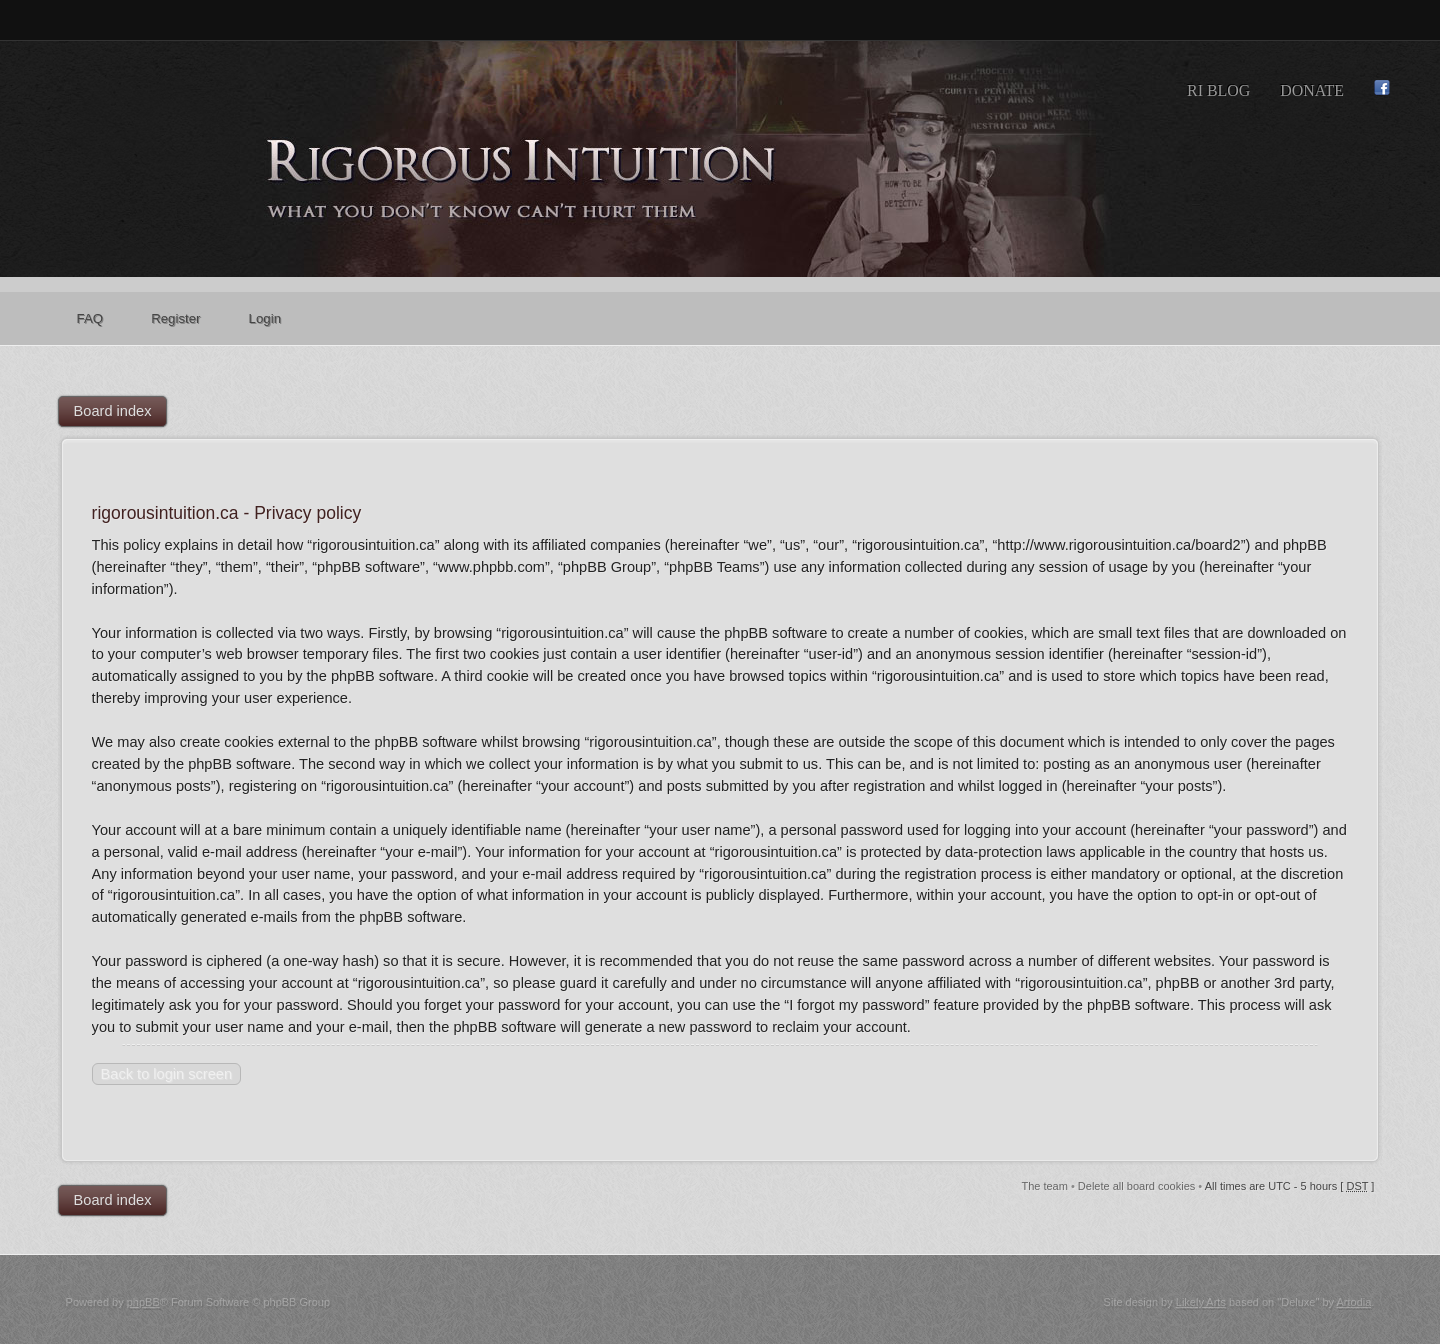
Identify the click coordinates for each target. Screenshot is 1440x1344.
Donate (1312, 90)
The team (1044, 1186)
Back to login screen (166, 1074)
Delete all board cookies (1136, 1186)
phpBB (143, 1302)
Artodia (1353, 1302)
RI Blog (1218, 90)
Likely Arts (1201, 1302)
